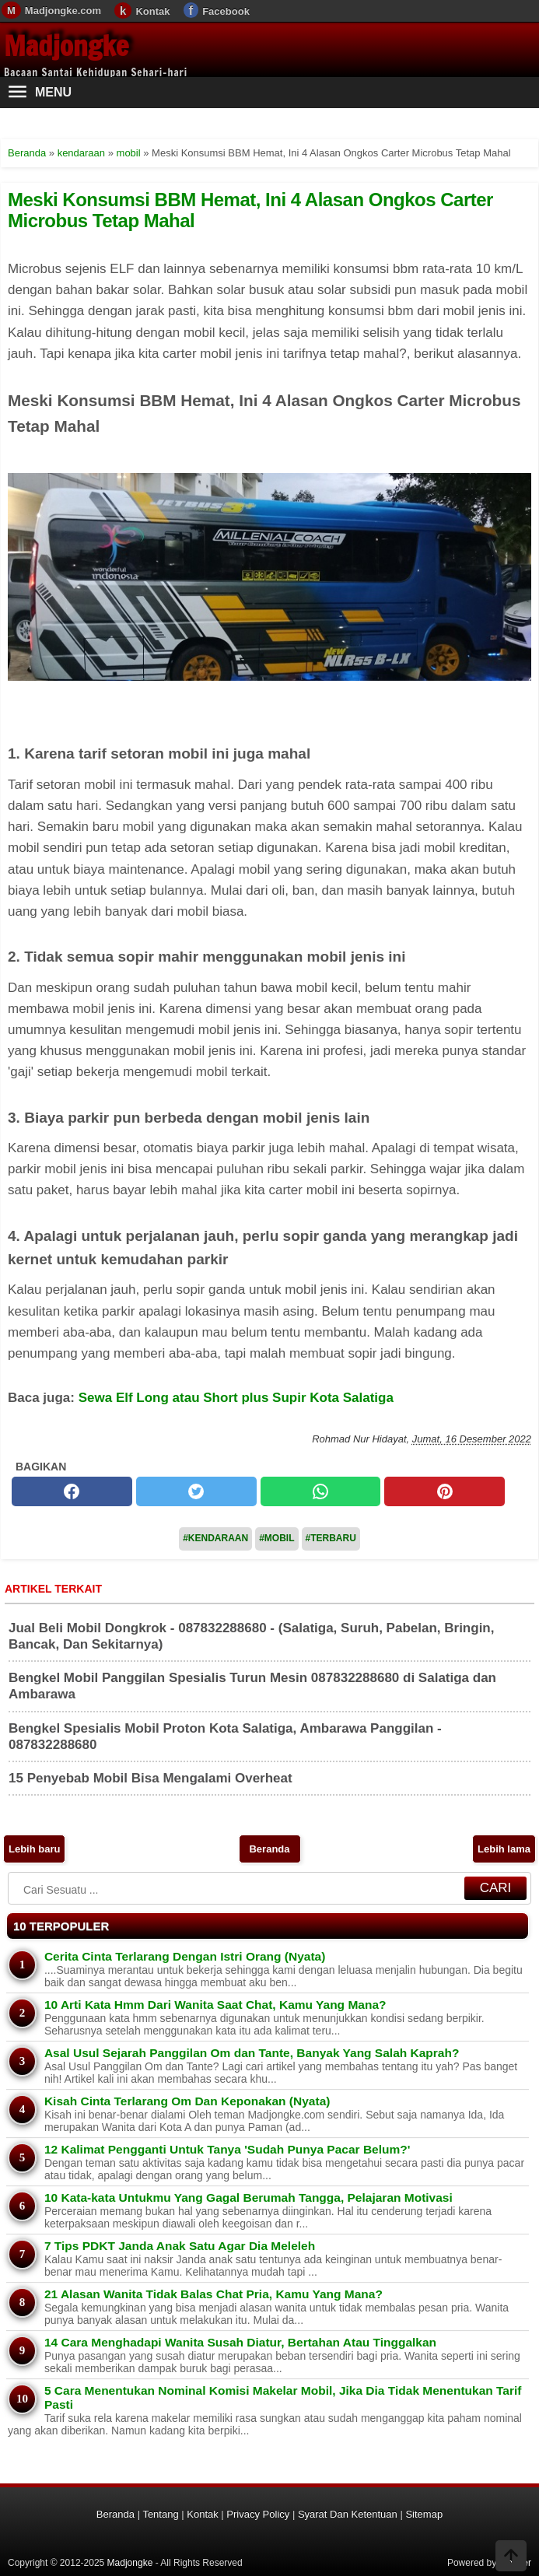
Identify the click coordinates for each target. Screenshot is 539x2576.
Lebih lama (504, 1849)
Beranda (269, 1849)
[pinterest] (444, 1491)
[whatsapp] (321, 1491)
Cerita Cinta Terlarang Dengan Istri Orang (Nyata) (184, 1956)
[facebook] (72, 1491)
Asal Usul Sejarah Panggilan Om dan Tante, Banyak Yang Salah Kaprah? (251, 2052)
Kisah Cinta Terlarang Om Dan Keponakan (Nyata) (187, 2101)
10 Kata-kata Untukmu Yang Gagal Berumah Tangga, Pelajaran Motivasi (248, 2197)
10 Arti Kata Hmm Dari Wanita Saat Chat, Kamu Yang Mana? (215, 2004)
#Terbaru (331, 1538)
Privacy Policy (257, 2514)
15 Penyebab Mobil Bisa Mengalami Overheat (150, 1778)
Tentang (160, 2514)
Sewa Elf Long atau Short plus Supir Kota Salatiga (236, 1397)
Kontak (152, 11)
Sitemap (424, 2514)
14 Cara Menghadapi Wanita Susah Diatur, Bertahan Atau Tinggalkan (240, 2342)
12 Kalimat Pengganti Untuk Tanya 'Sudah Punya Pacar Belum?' (227, 2149)
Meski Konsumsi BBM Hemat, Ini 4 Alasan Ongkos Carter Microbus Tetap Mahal (250, 209)
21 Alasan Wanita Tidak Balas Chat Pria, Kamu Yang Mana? (213, 2294)
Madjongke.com (63, 10)
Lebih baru (34, 1849)
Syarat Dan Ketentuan (347, 2514)
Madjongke (66, 45)
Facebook (226, 11)
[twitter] (196, 1491)
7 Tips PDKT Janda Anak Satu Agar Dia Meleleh (179, 2245)
